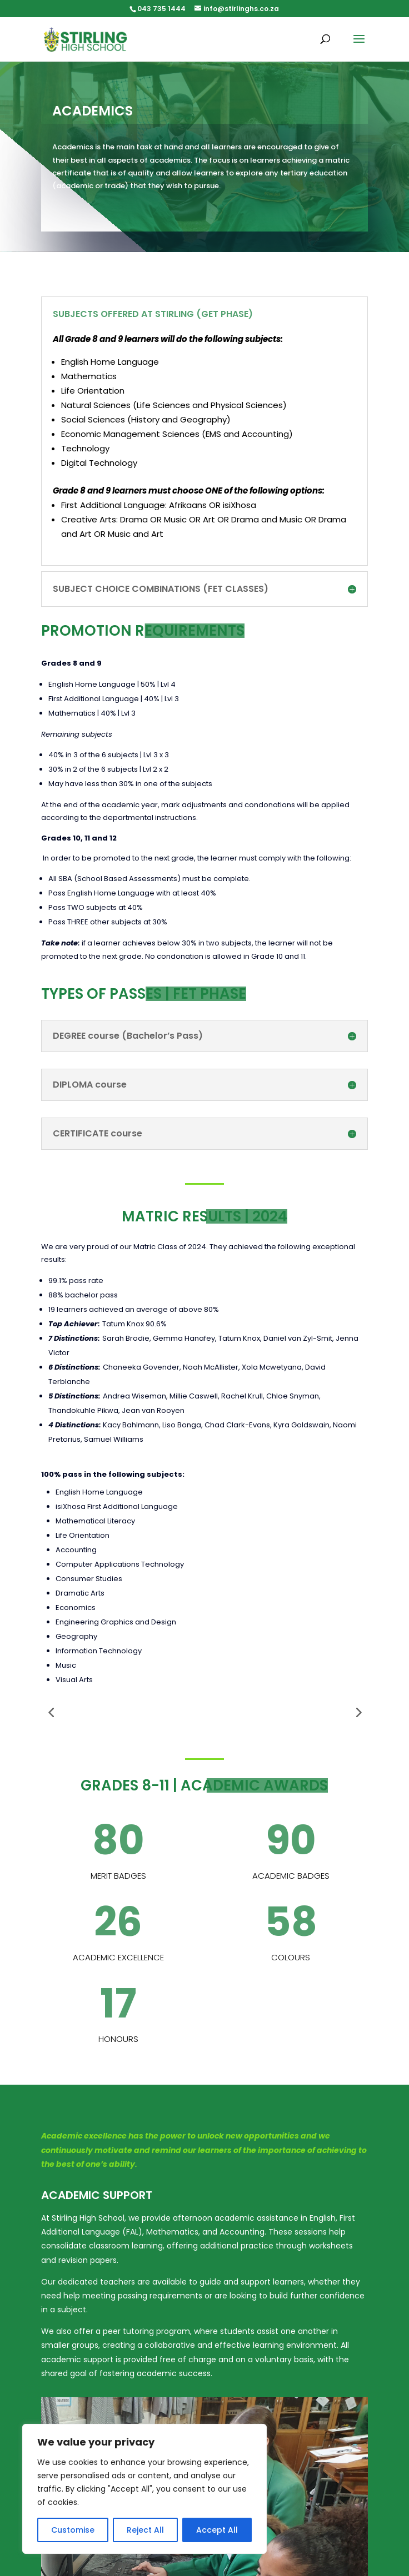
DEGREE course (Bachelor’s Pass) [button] (128, 1036)
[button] (359, 46)
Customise (72, 2529)
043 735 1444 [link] (161, 8)
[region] (144, 2489)
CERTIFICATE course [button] (97, 1133)
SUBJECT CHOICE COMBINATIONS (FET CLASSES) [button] (160, 589)
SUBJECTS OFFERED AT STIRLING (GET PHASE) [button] (153, 314)
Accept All (217, 2529)
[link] (85, 38)
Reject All (145, 2529)
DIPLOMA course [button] (90, 1084)
